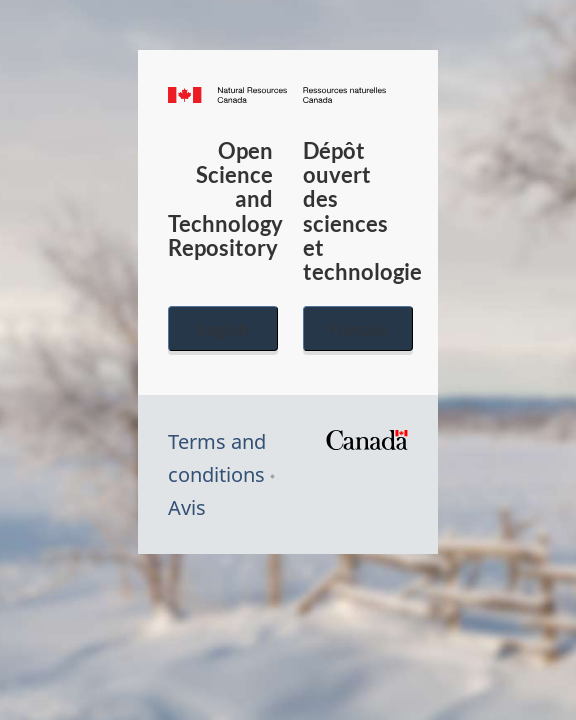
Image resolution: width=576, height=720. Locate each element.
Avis (187, 507)
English (223, 328)
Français (358, 328)
